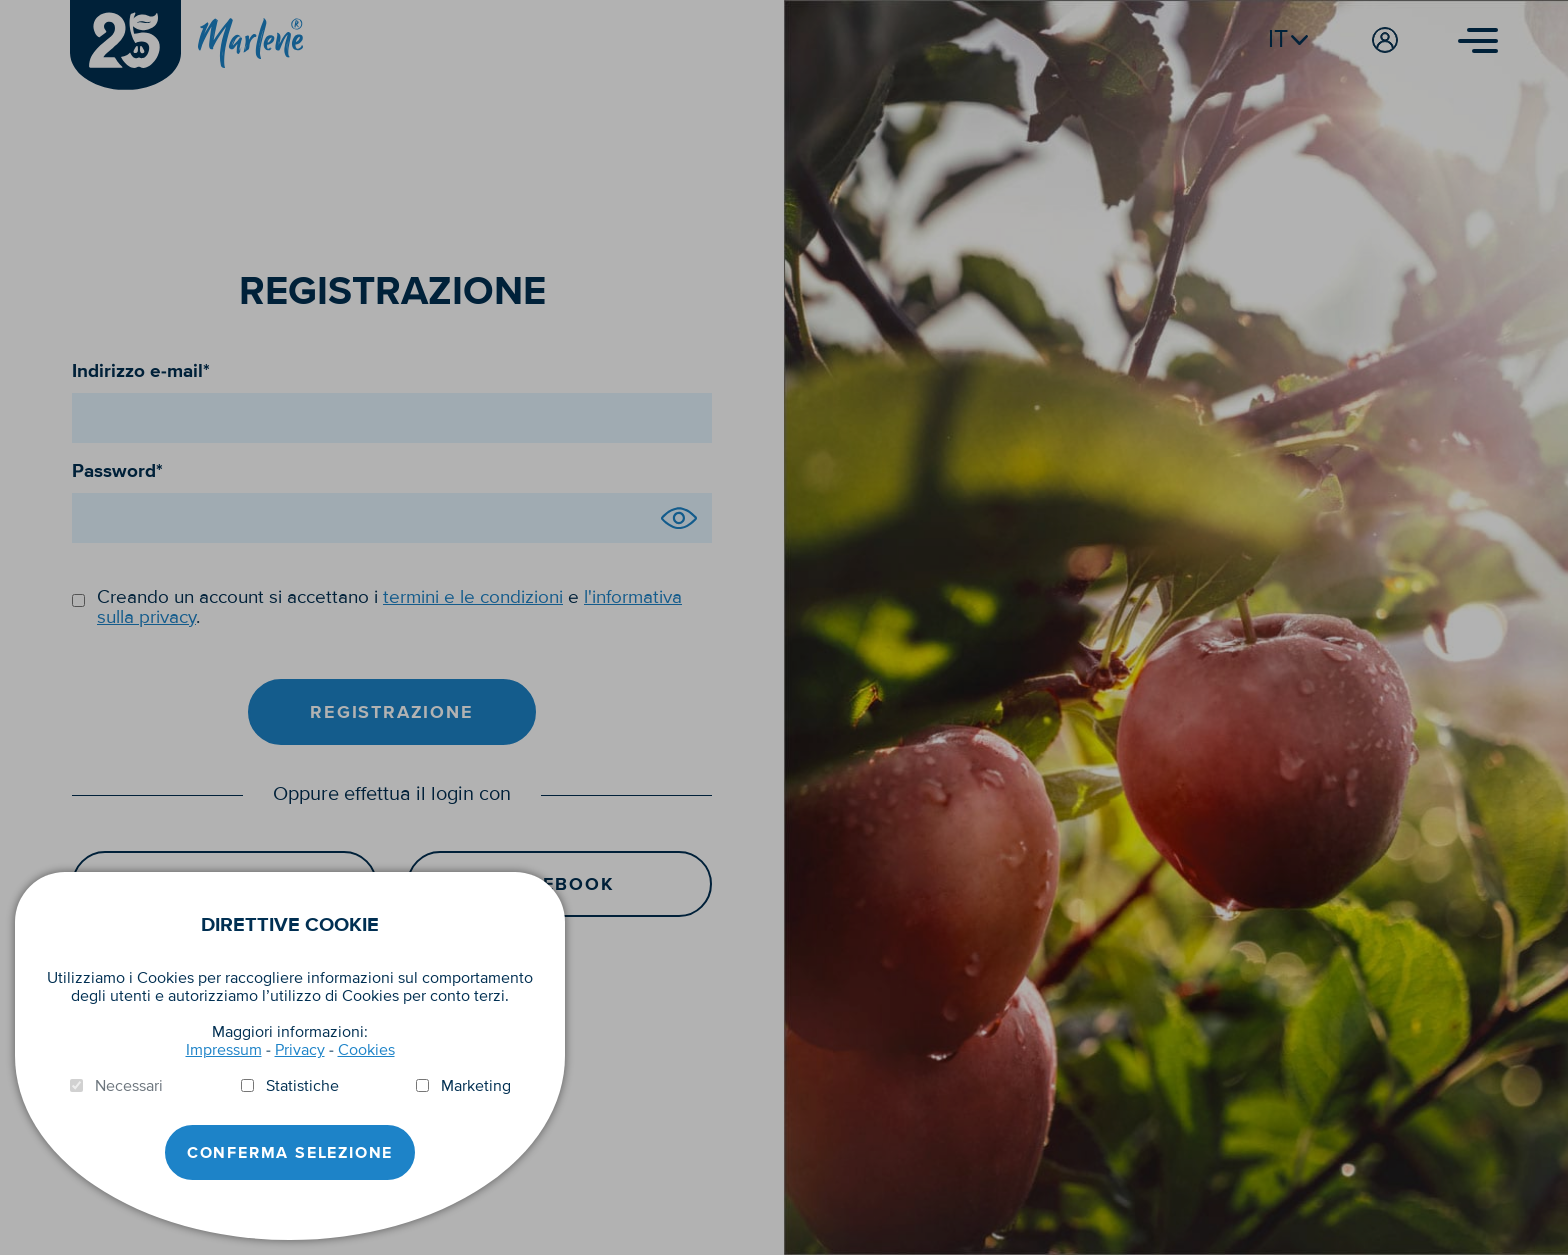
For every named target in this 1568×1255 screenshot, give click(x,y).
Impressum (224, 1050)
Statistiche (302, 1086)
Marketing (476, 1086)
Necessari (129, 1086)
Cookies (366, 1050)
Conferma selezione (290, 1153)
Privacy (300, 1050)
